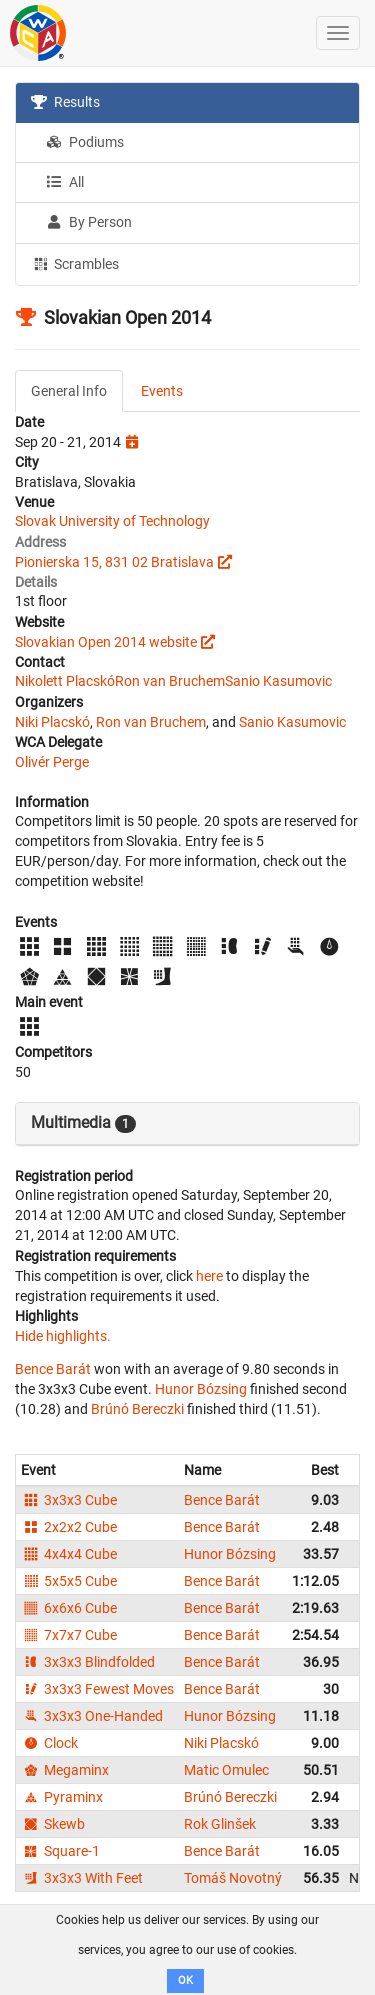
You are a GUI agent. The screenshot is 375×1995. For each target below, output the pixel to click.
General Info (69, 391)
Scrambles (75, 263)
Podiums (85, 142)
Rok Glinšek (220, 1824)
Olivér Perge (52, 762)
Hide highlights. (63, 1336)
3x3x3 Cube (69, 1500)
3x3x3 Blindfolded (88, 1662)
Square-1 (60, 1851)
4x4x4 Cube (69, 1554)
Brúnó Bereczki (137, 1409)
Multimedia (83, 1123)
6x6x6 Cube (69, 1608)
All (65, 182)
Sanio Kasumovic (278, 681)
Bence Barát (53, 1369)
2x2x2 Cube (69, 1527)
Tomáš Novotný (233, 1878)
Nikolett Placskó (65, 681)
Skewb (53, 1824)
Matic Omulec (226, 1770)
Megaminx (65, 1770)
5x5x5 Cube (69, 1581)
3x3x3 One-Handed (92, 1716)
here (209, 1276)
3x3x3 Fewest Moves (97, 1689)
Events (162, 391)
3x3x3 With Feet (82, 1878)
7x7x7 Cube (69, 1635)
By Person (89, 222)
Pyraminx (62, 1797)
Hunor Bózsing (201, 1389)
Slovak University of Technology (112, 521)
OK (185, 1980)
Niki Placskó (52, 722)
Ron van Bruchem (170, 681)
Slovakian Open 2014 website (106, 642)
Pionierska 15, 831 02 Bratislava (114, 562)
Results (65, 102)
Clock (49, 1743)
